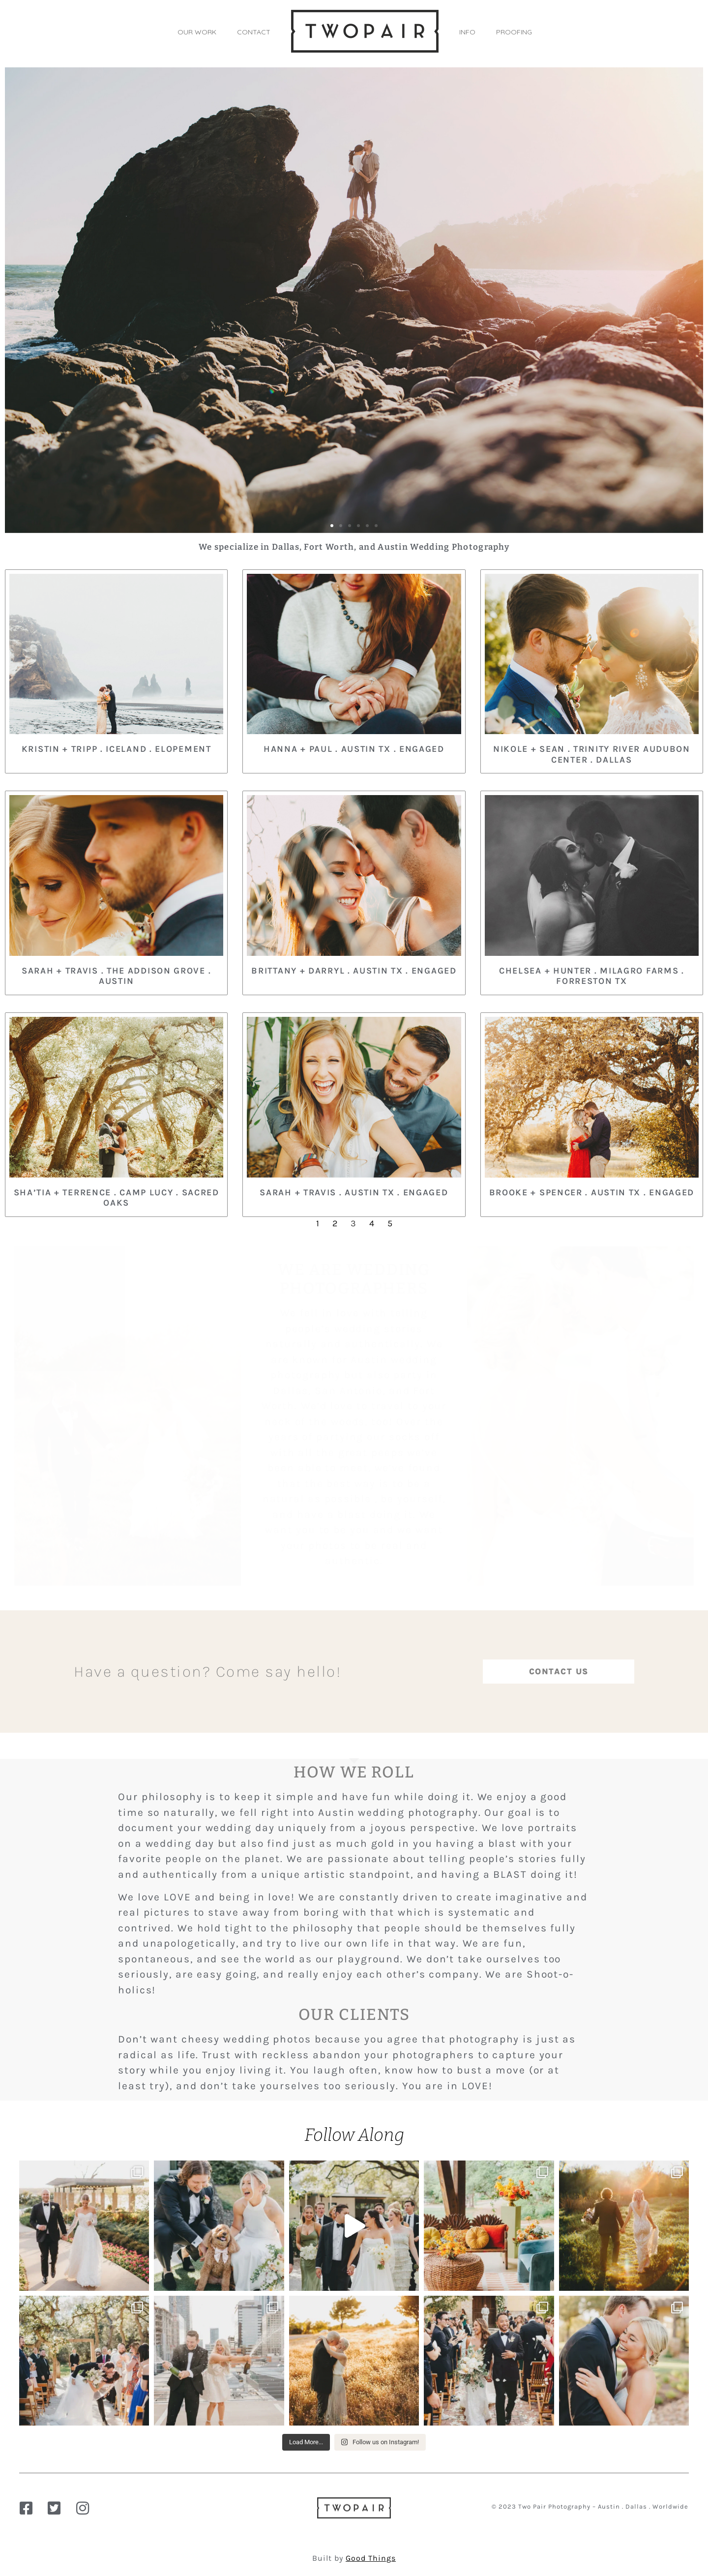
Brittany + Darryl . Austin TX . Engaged (353, 970)
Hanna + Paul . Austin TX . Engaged (354, 748)
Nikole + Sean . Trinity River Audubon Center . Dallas (591, 754)
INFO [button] (467, 32)
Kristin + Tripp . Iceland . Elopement (116, 748)
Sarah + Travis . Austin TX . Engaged (354, 1192)
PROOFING (514, 32)
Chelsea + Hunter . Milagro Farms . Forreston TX (591, 976)
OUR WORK (196, 32)
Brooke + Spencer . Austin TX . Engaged (592, 1192)
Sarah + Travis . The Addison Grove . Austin (116, 976)
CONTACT (253, 32)
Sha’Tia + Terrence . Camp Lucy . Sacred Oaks (116, 1198)
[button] (331, 525)
